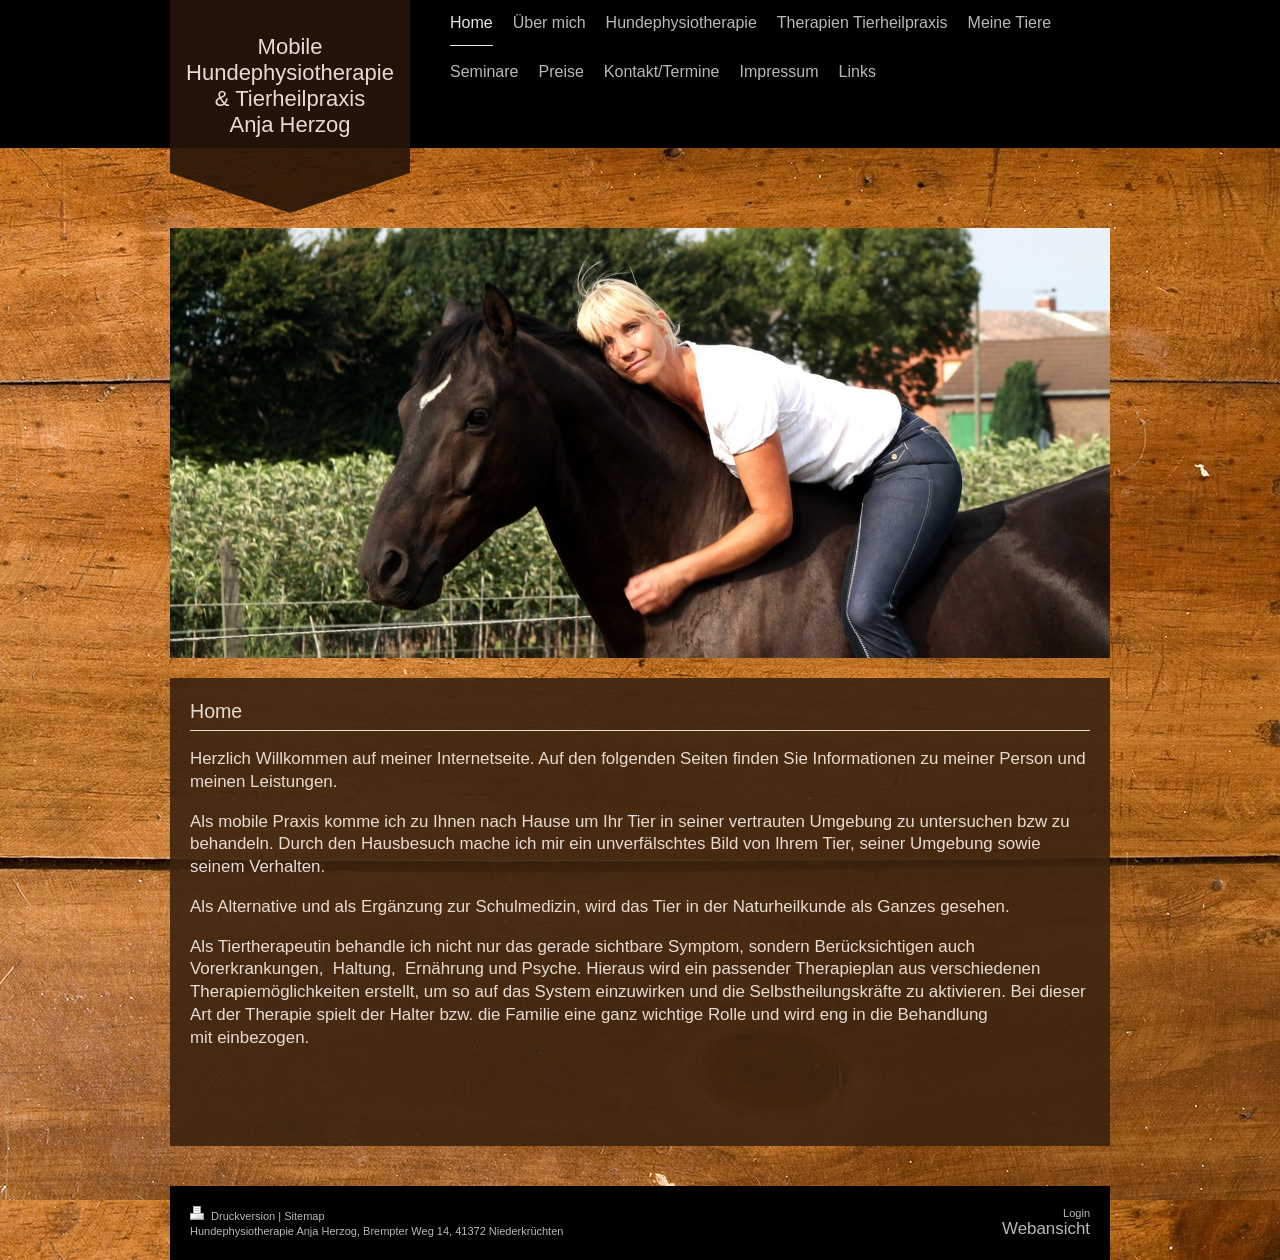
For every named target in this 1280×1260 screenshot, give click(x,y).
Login (1076, 1213)
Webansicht (1046, 1228)
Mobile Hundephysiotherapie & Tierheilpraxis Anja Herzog (290, 85)
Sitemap (304, 1216)
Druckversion (234, 1216)
